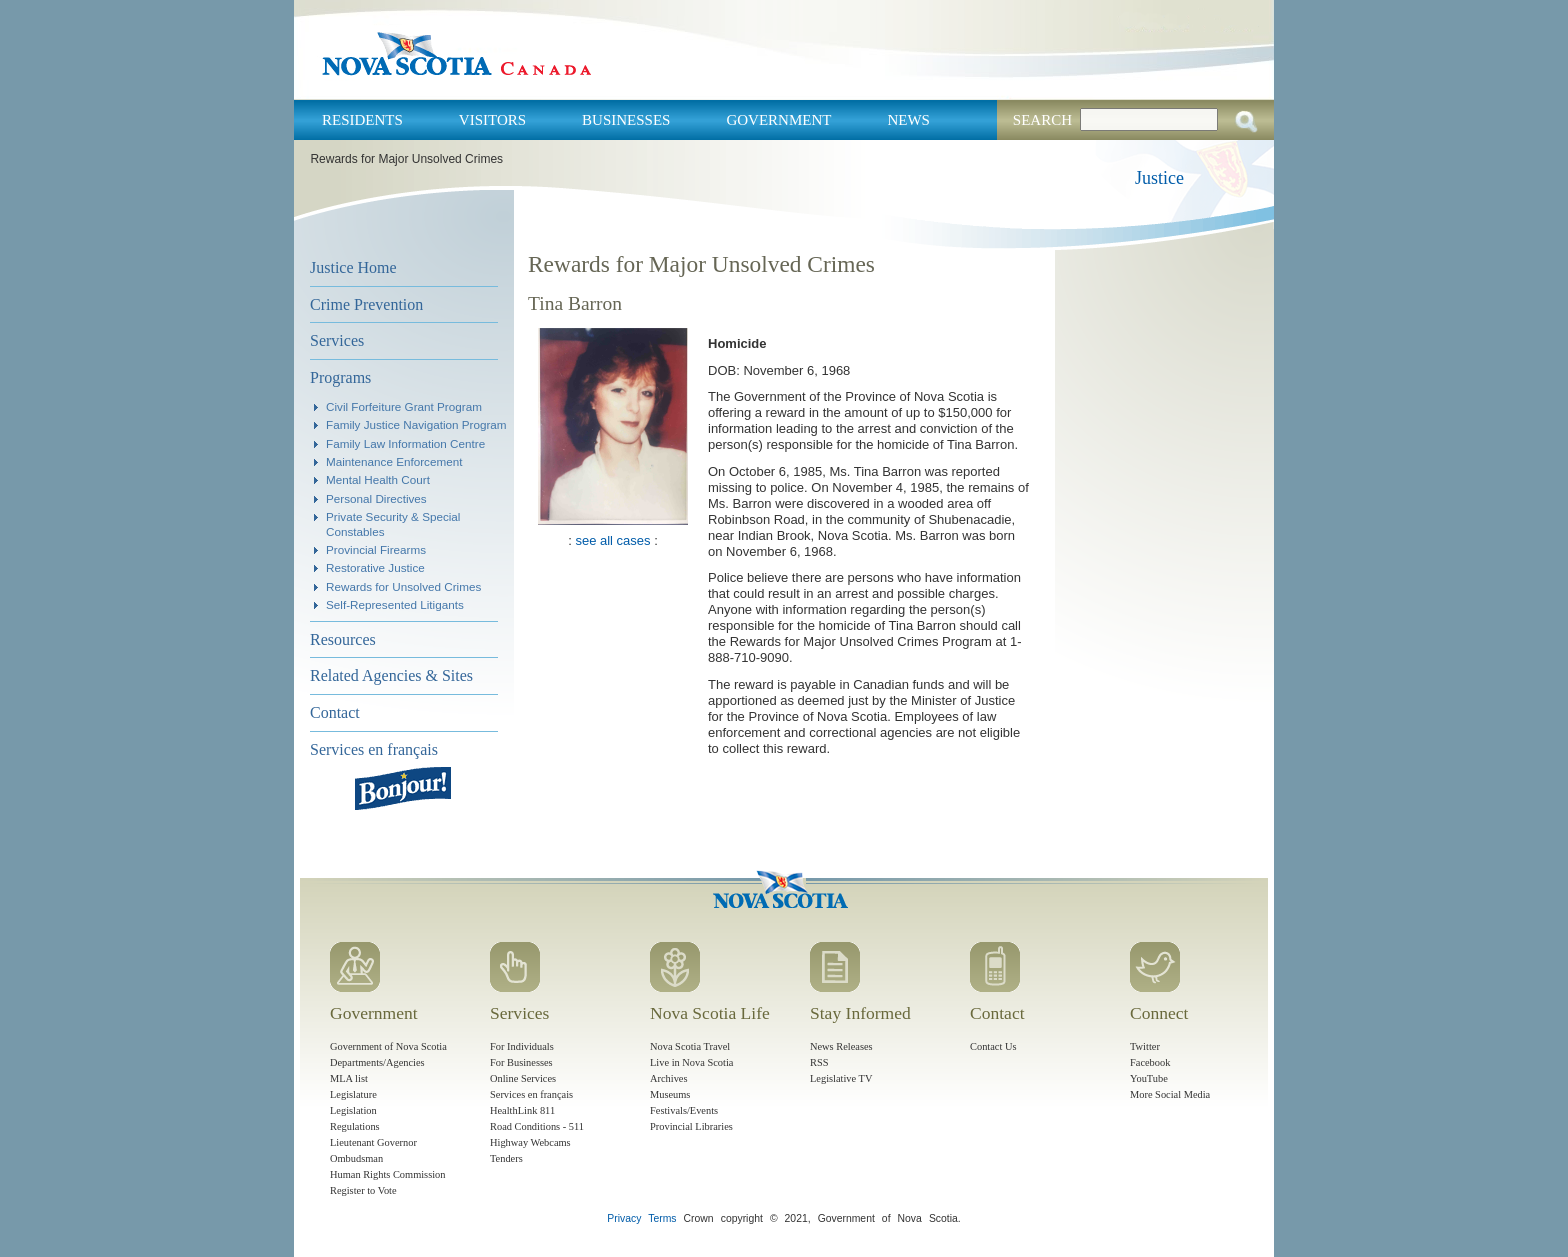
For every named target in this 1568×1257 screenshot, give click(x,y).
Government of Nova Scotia (388, 1046)
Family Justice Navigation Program (416, 424)
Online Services (523, 1078)
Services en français (374, 749)
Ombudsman (356, 1158)
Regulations (355, 1126)
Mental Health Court (378, 479)
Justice (1159, 178)
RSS (819, 1062)
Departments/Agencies (377, 1062)
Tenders (506, 1158)
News (908, 120)
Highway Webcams (530, 1142)
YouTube (1149, 1078)
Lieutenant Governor (373, 1142)
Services (337, 340)
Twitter (1145, 1046)
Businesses (626, 120)
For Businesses (521, 1062)
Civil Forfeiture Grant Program (404, 406)
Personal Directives (376, 498)
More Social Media (1170, 1094)
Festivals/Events (684, 1110)
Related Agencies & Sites (391, 675)
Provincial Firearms (376, 549)
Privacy (624, 1218)
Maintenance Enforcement (394, 461)
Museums (670, 1094)
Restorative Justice (375, 567)
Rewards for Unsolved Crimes (403, 586)
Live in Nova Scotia (691, 1062)
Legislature (353, 1094)
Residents (362, 120)
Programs (340, 377)
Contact (335, 712)
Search (1042, 120)
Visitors (492, 120)
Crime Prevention (366, 304)
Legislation (353, 1110)
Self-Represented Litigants (395, 604)
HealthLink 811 (522, 1110)
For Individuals (522, 1046)
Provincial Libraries (691, 1126)
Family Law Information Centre (405, 443)
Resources (343, 639)
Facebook (1150, 1062)
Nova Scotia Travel (690, 1046)
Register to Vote (363, 1190)
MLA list (349, 1078)
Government (778, 120)
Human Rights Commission (387, 1174)
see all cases (612, 540)
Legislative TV (841, 1078)
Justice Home (353, 267)
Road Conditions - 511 (537, 1126)
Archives (669, 1078)
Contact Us (993, 1046)
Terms (662, 1218)
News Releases (841, 1046)
